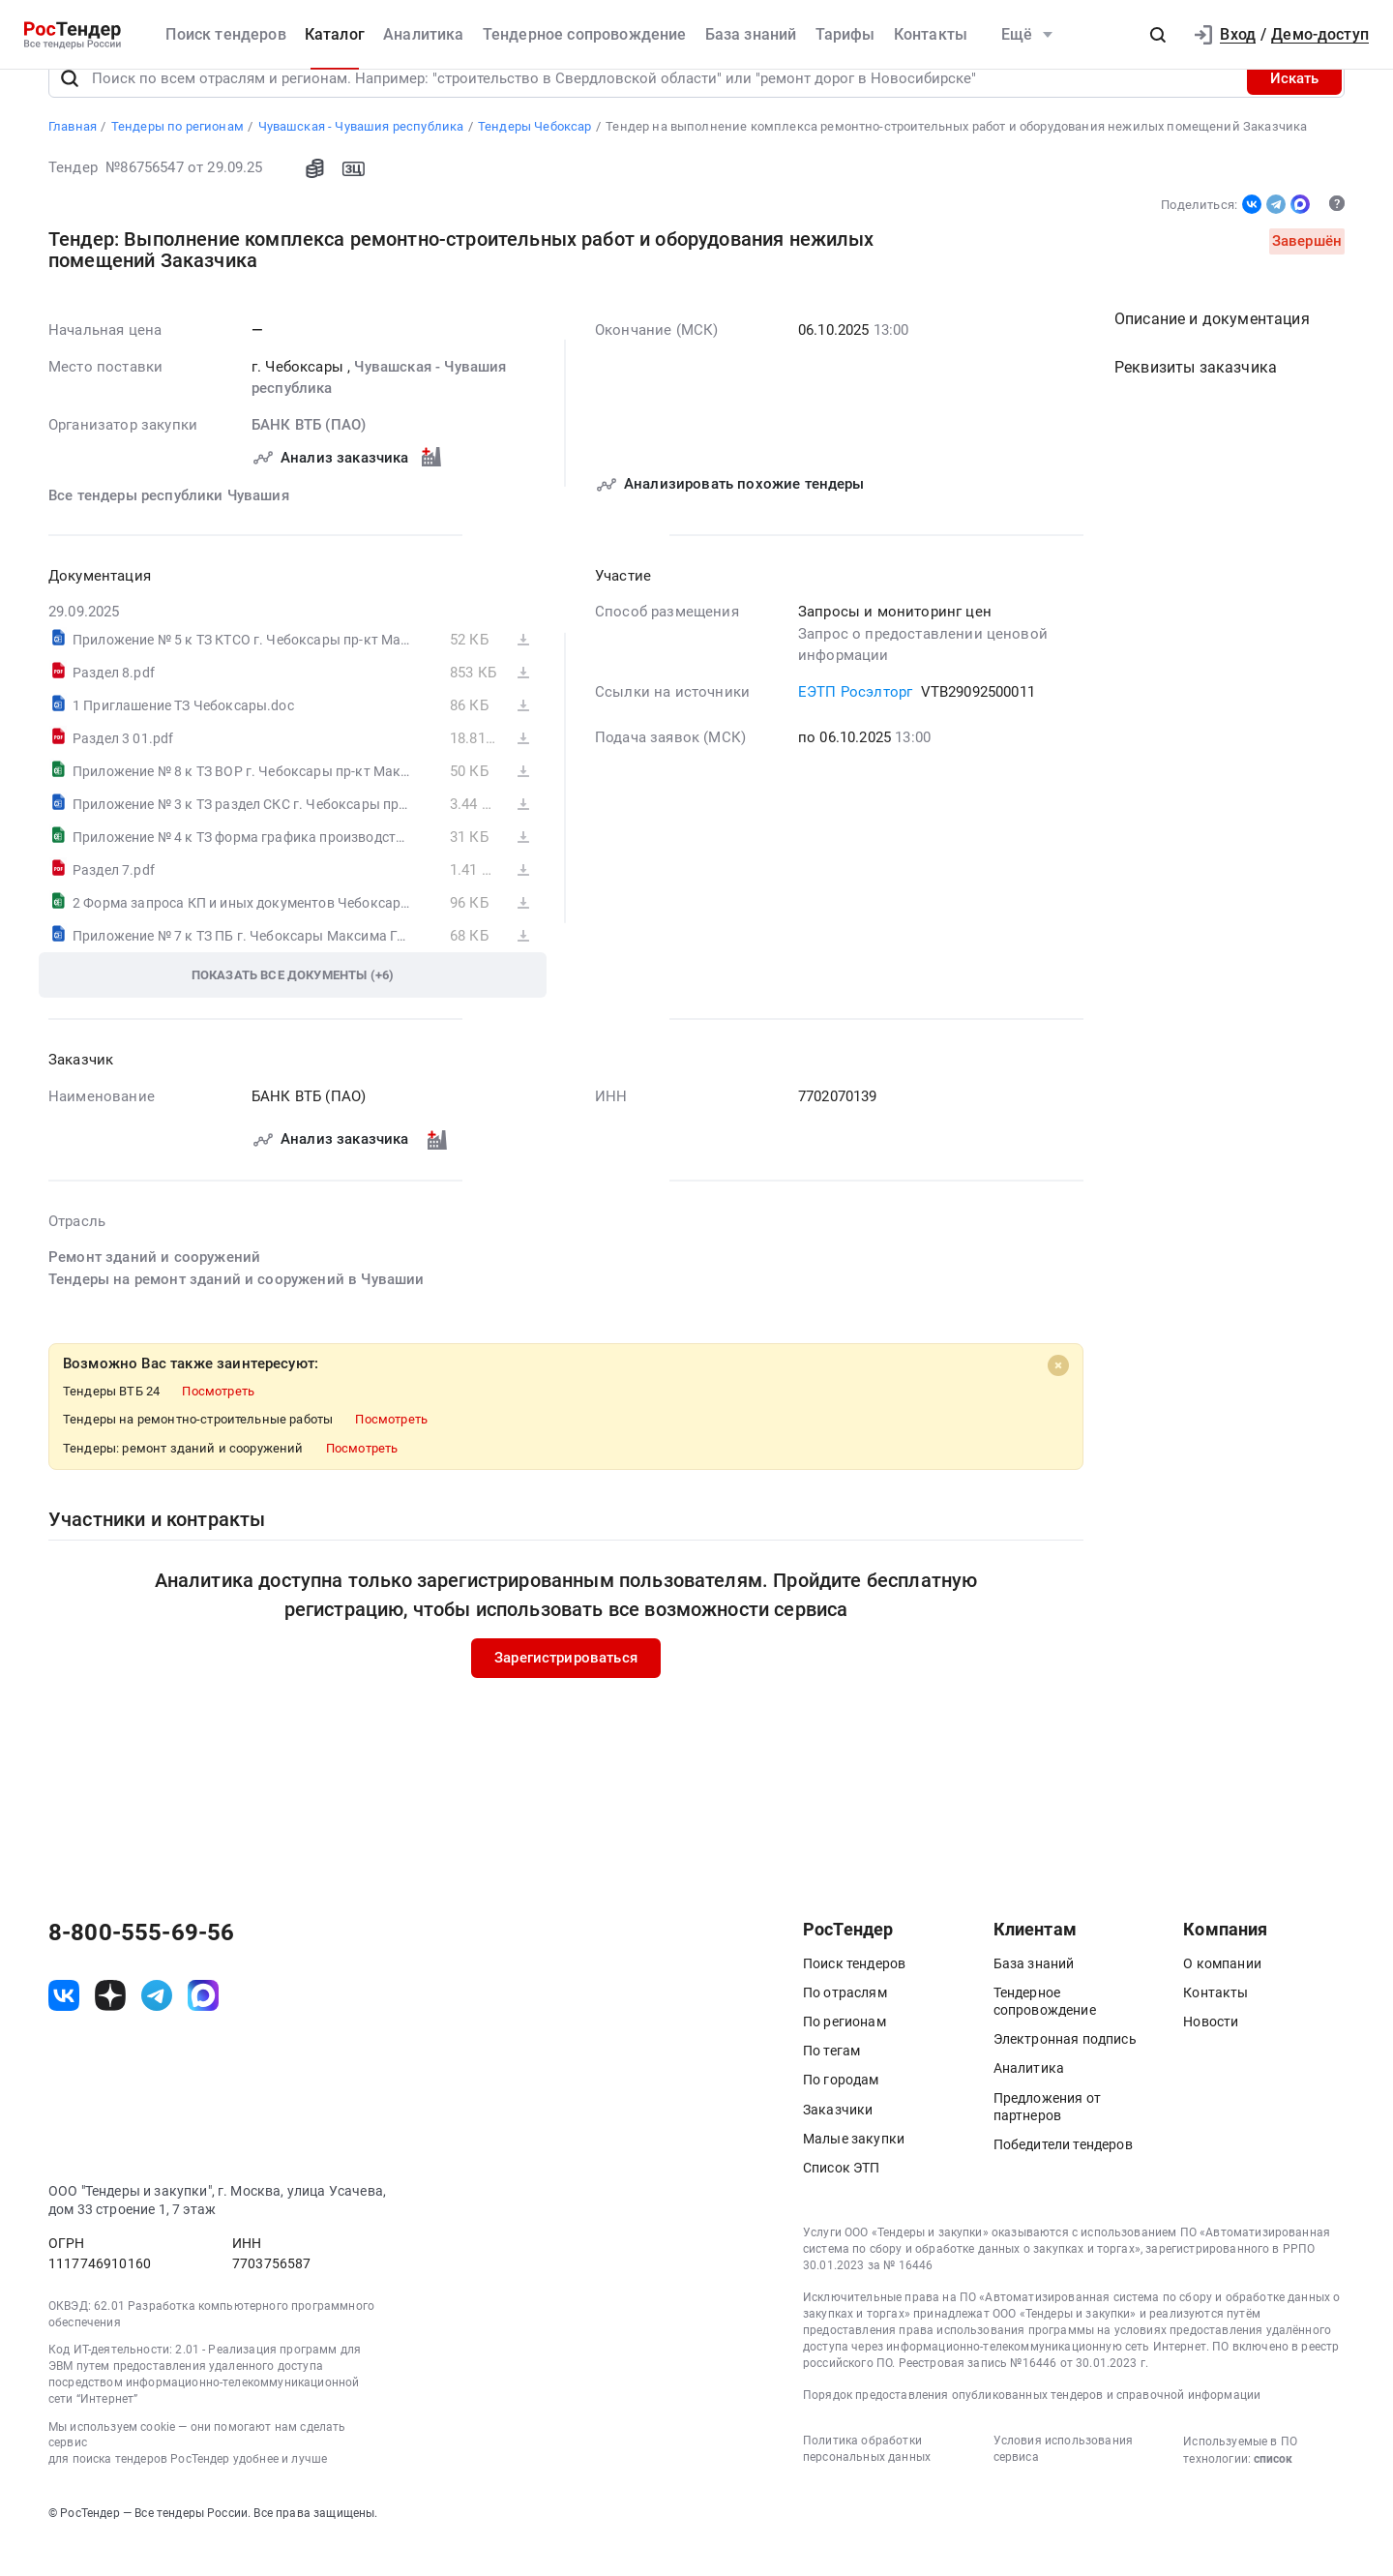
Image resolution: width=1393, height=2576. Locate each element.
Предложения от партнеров (1047, 2138)
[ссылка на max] (203, 2027)
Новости (1210, 2053)
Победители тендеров (1063, 2176)
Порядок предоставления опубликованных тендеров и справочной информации (1031, 2427)
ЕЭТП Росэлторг (855, 724)
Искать (1294, 110)
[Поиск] (69, 110)
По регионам (844, 2053)
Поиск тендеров (225, 34)
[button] (1158, 34)
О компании (1222, 1995)
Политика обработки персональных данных (867, 2481)
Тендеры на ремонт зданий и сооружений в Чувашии (236, 1311)
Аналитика (423, 34)
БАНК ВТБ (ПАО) (309, 456)
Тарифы (845, 34)
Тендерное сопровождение (585, 34)
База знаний (751, 34)
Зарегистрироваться (565, 1689)
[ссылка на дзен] (110, 2027)
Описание (1212, 351)
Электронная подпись (1065, 2071)
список (1273, 2491)
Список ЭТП (841, 2199)
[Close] (1058, 1397)
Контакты (930, 34)
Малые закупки (853, 2170)
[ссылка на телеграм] (156, 2027)
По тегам (831, 2082)
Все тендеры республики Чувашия (168, 527)
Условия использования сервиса (1063, 2481)
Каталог (335, 34)
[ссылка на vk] (63, 2027)
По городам (841, 2111)
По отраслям (845, 2024)
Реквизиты (1195, 399)
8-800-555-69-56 (141, 1964)
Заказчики (838, 2141)
